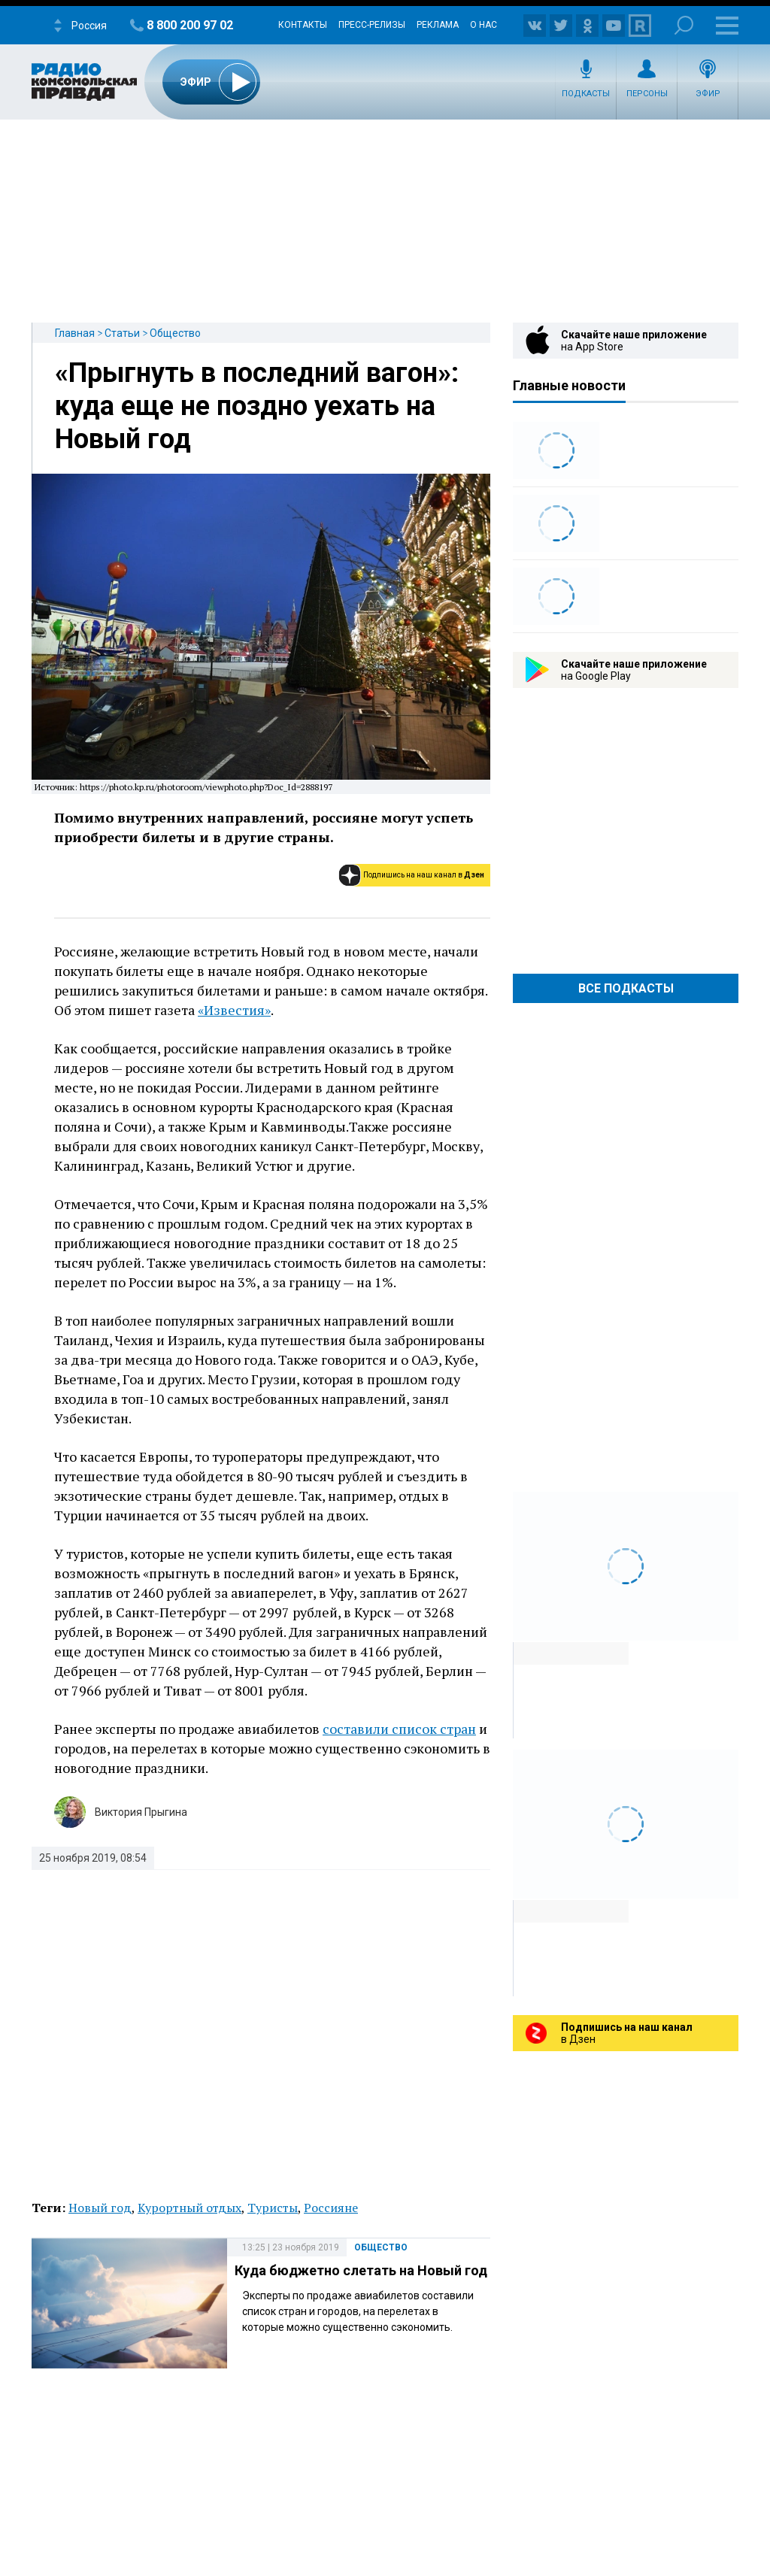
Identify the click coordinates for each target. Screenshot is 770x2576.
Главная (75, 333)
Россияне (331, 2207)
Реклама (438, 25)
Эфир (708, 93)
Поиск (684, 25)
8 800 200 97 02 (190, 25)
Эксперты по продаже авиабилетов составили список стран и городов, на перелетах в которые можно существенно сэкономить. (358, 2311)
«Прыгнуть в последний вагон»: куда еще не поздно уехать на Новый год (257, 406)
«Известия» (234, 1010)
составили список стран (399, 1729)
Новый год (100, 2207)
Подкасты (586, 93)
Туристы (272, 2207)
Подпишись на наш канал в (423, 875)
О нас (483, 25)
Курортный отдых (189, 2207)
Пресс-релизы (371, 25)
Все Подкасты (626, 988)
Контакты (302, 25)
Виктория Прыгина (141, 1812)
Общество (175, 333)
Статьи (122, 333)
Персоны (647, 93)
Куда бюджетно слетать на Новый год (361, 2270)
